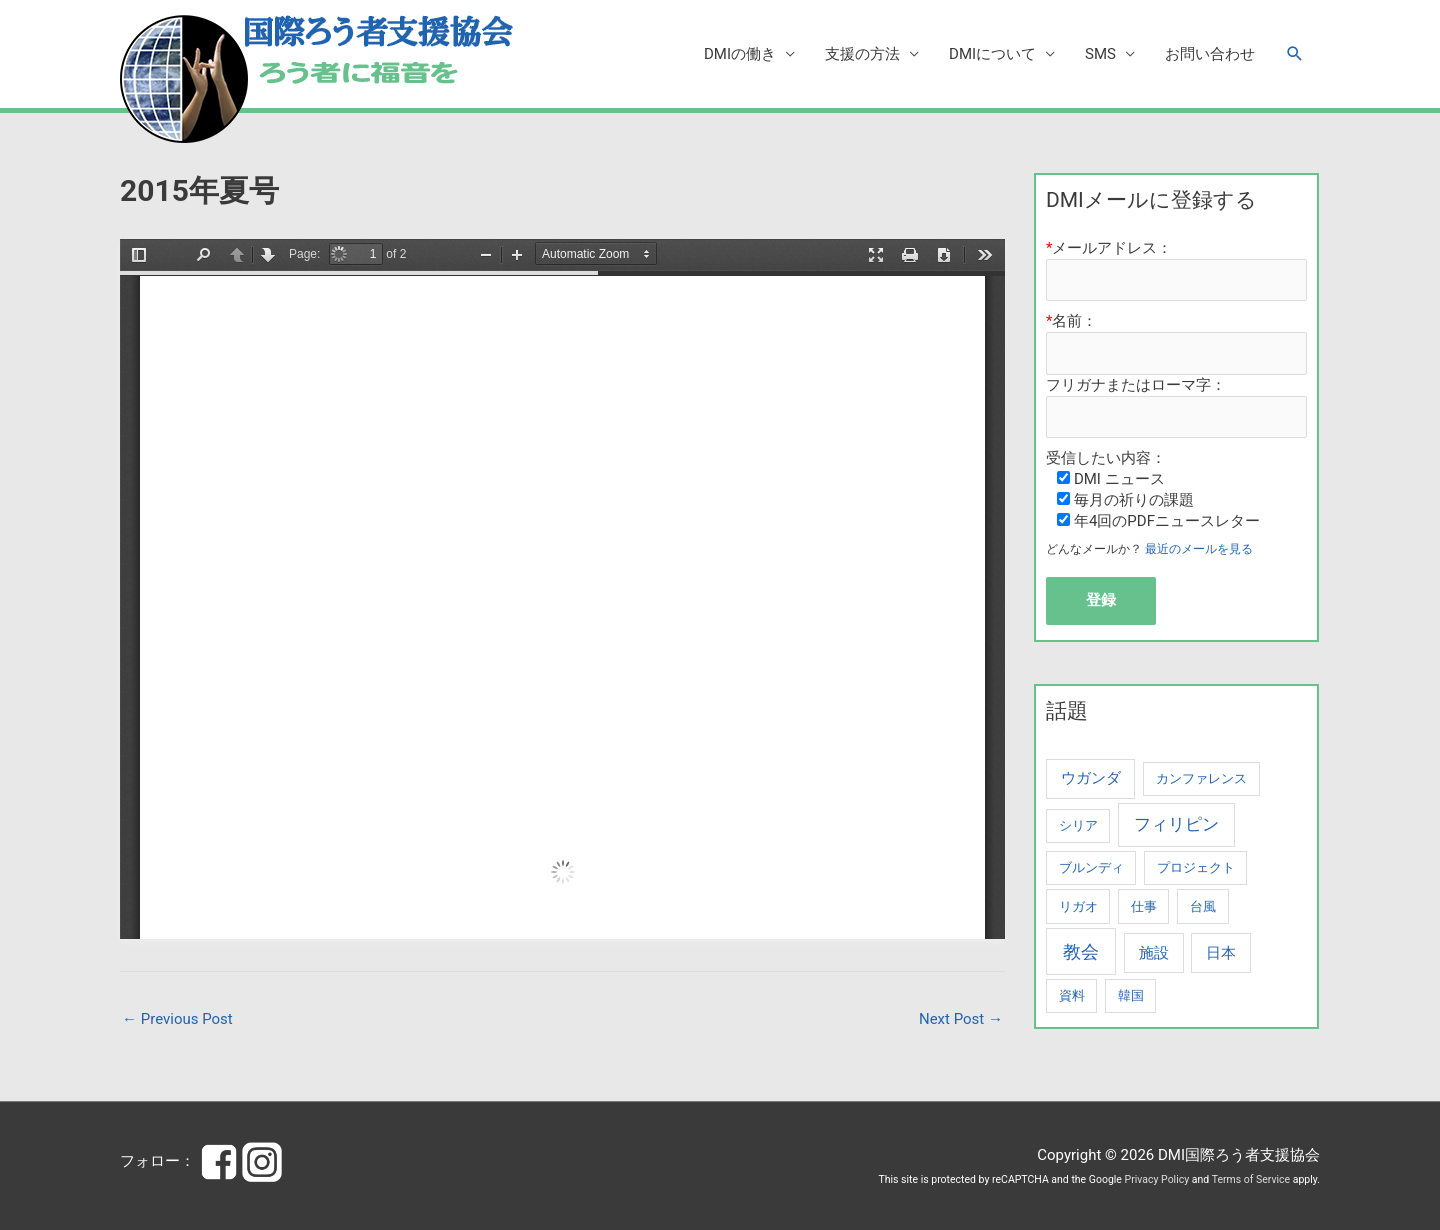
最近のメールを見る (1199, 549)
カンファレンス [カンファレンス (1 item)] (1201, 778)
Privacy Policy (1157, 1179)
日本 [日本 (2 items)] (1221, 953)
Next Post (961, 1019)
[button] (1295, 54)
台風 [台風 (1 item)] (1203, 906)
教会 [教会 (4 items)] (1081, 951)
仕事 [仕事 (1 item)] (1144, 906)
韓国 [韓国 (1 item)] (1131, 995)
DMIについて (992, 54)
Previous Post (177, 1019)
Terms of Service (1251, 1179)
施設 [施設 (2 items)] (1154, 953)
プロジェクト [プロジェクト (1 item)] (1196, 867)
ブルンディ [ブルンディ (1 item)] (1091, 867)
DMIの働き (740, 54)
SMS (1100, 54)
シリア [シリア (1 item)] (1078, 825)
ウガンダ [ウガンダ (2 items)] (1091, 778)
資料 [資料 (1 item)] (1072, 995)
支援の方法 (862, 54)
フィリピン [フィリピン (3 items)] (1176, 824)
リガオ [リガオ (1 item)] (1078, 906)
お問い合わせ (1210, 54)
